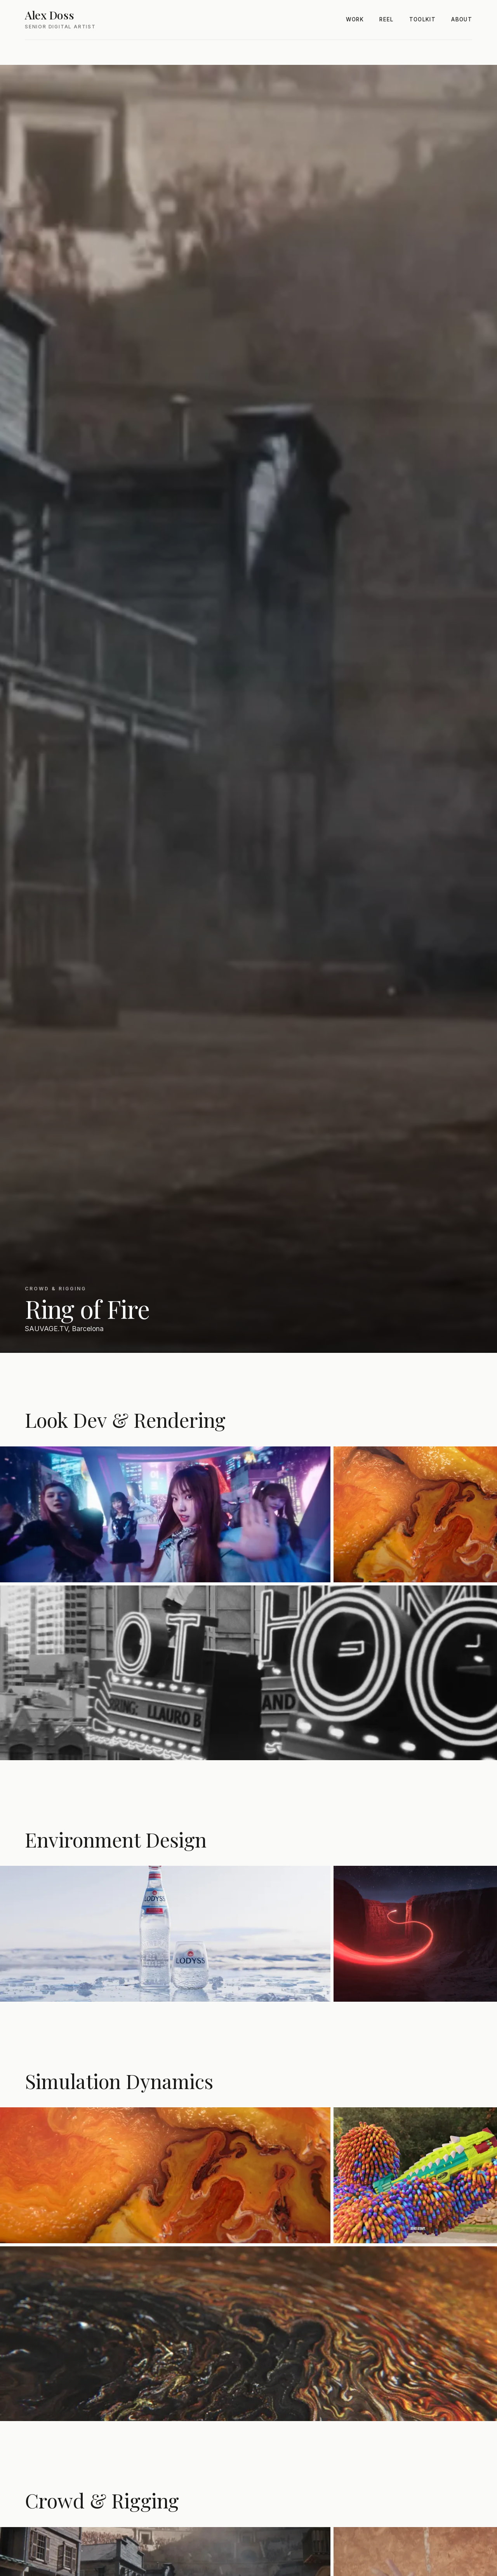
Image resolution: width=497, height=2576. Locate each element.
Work (355, 19)
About (461, 19)
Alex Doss (49, 15)
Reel (386, 19)
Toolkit (422, 19)
